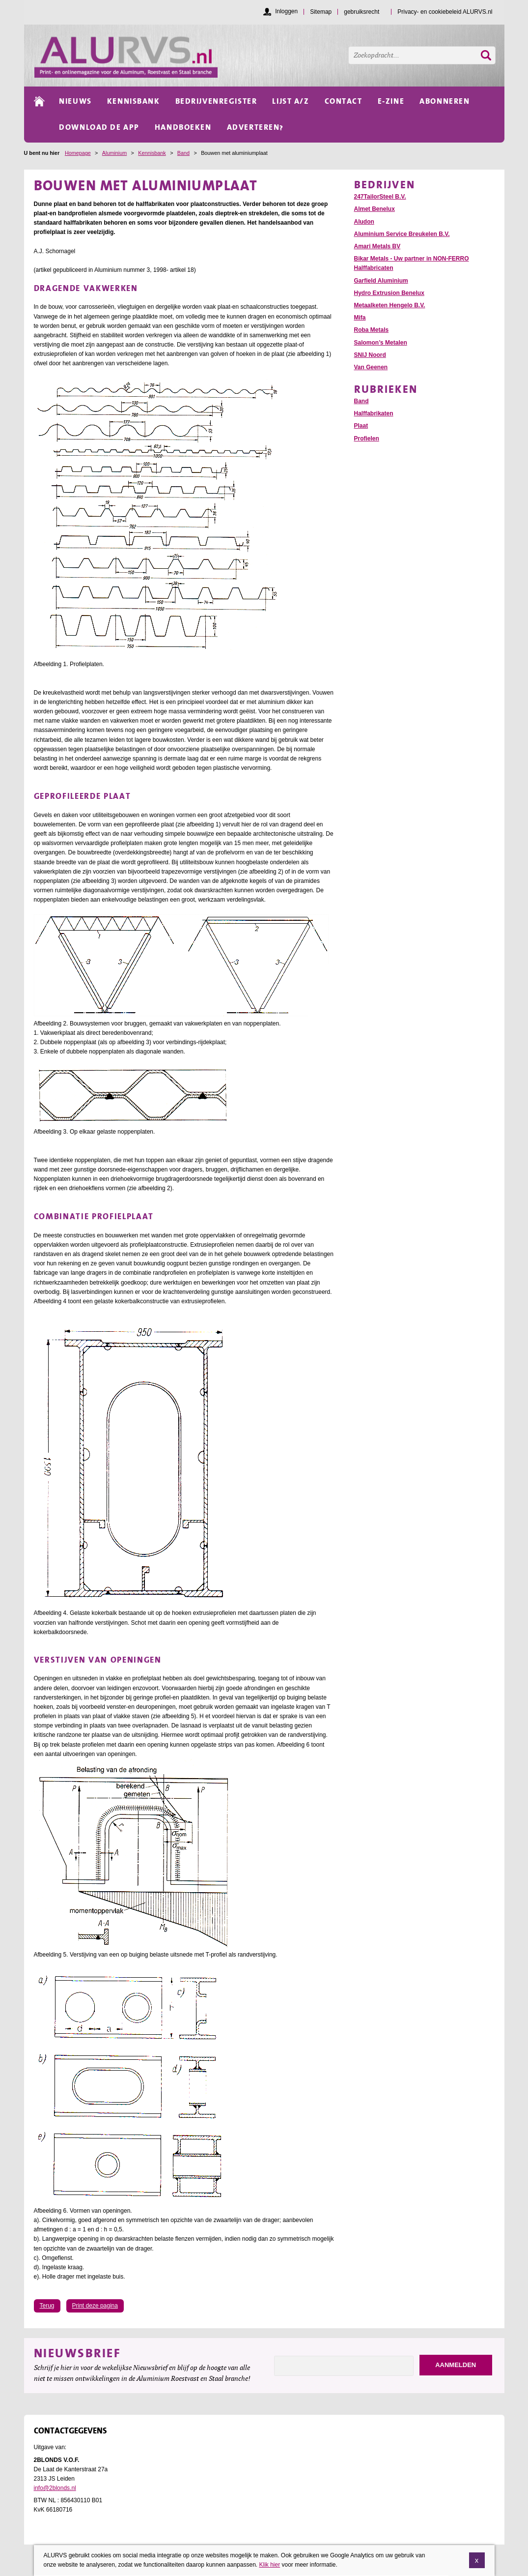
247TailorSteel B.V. (380, 196)
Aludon (364, 221)
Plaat (361, 425)
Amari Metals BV (377, 246)
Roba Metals (371, 329)
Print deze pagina (95, 2305)
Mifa (360, 317)
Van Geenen (371, 367)
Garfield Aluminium (381, 280)
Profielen (366, 438)
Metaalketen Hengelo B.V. (389, 305)
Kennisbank (152, 153)
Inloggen (286, 11)
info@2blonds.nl (55, 2488)
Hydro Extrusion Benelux (389, 293)
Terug (47, 2305)
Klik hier (269, 2568)
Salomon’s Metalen (380, 342)
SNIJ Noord (370, 354)
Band (183, 153)
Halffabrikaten (373, 413)
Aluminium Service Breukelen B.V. (402, 234)
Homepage (78, 153)
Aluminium (114, 153)
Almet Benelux (374, 208)
